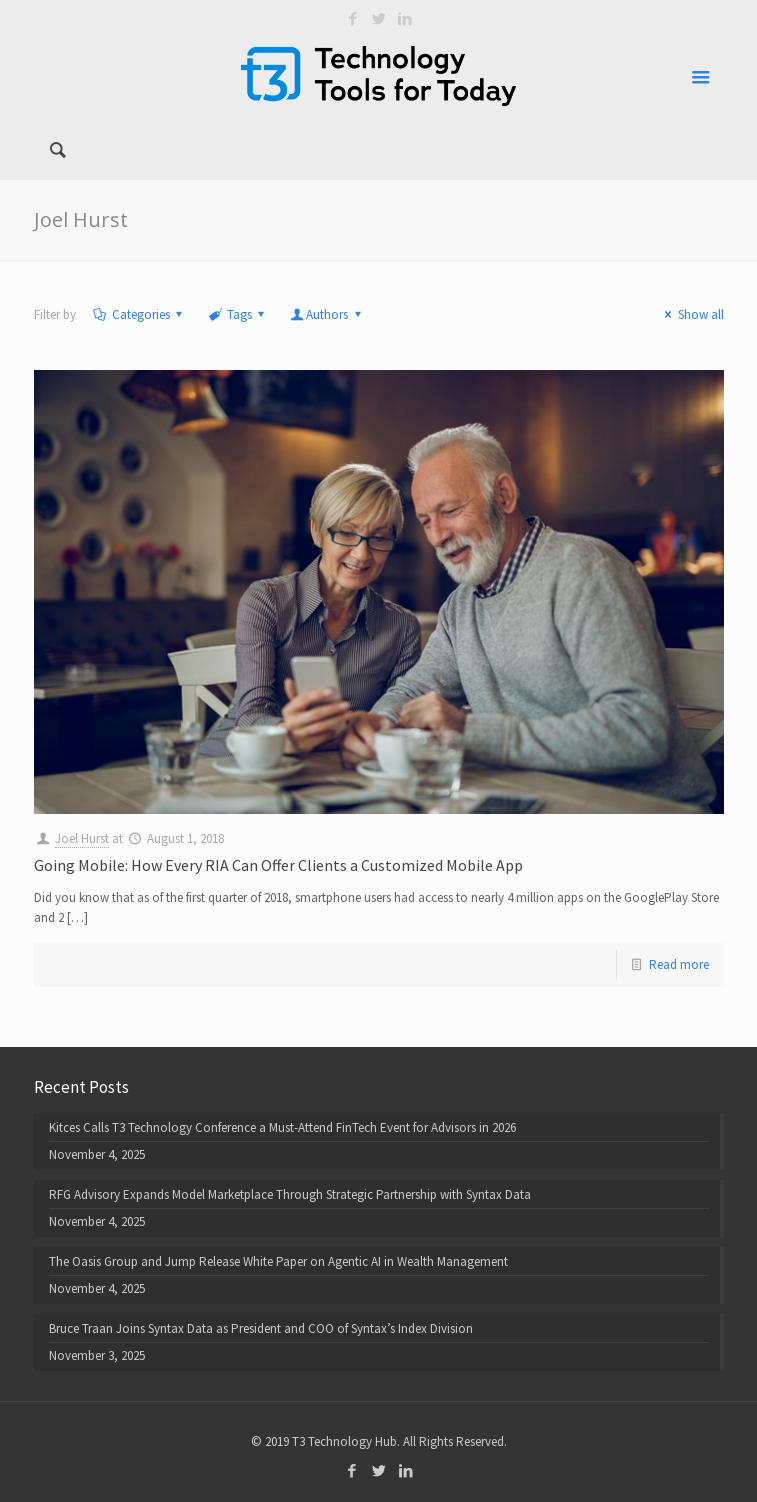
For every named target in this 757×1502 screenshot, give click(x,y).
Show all (691, 314)
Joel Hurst (82, 838)
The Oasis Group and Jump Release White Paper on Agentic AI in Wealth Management (278, 1261)
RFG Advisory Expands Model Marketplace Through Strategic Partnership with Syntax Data (290, 1194)
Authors (327, 314)
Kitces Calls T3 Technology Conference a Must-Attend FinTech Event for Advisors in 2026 (282, 1127)
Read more (679, 964)
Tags (238, 314)
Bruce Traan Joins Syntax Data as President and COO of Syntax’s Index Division (261, 1328)
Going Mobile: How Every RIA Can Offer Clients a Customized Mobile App (278, 865)
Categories (139, 314)
